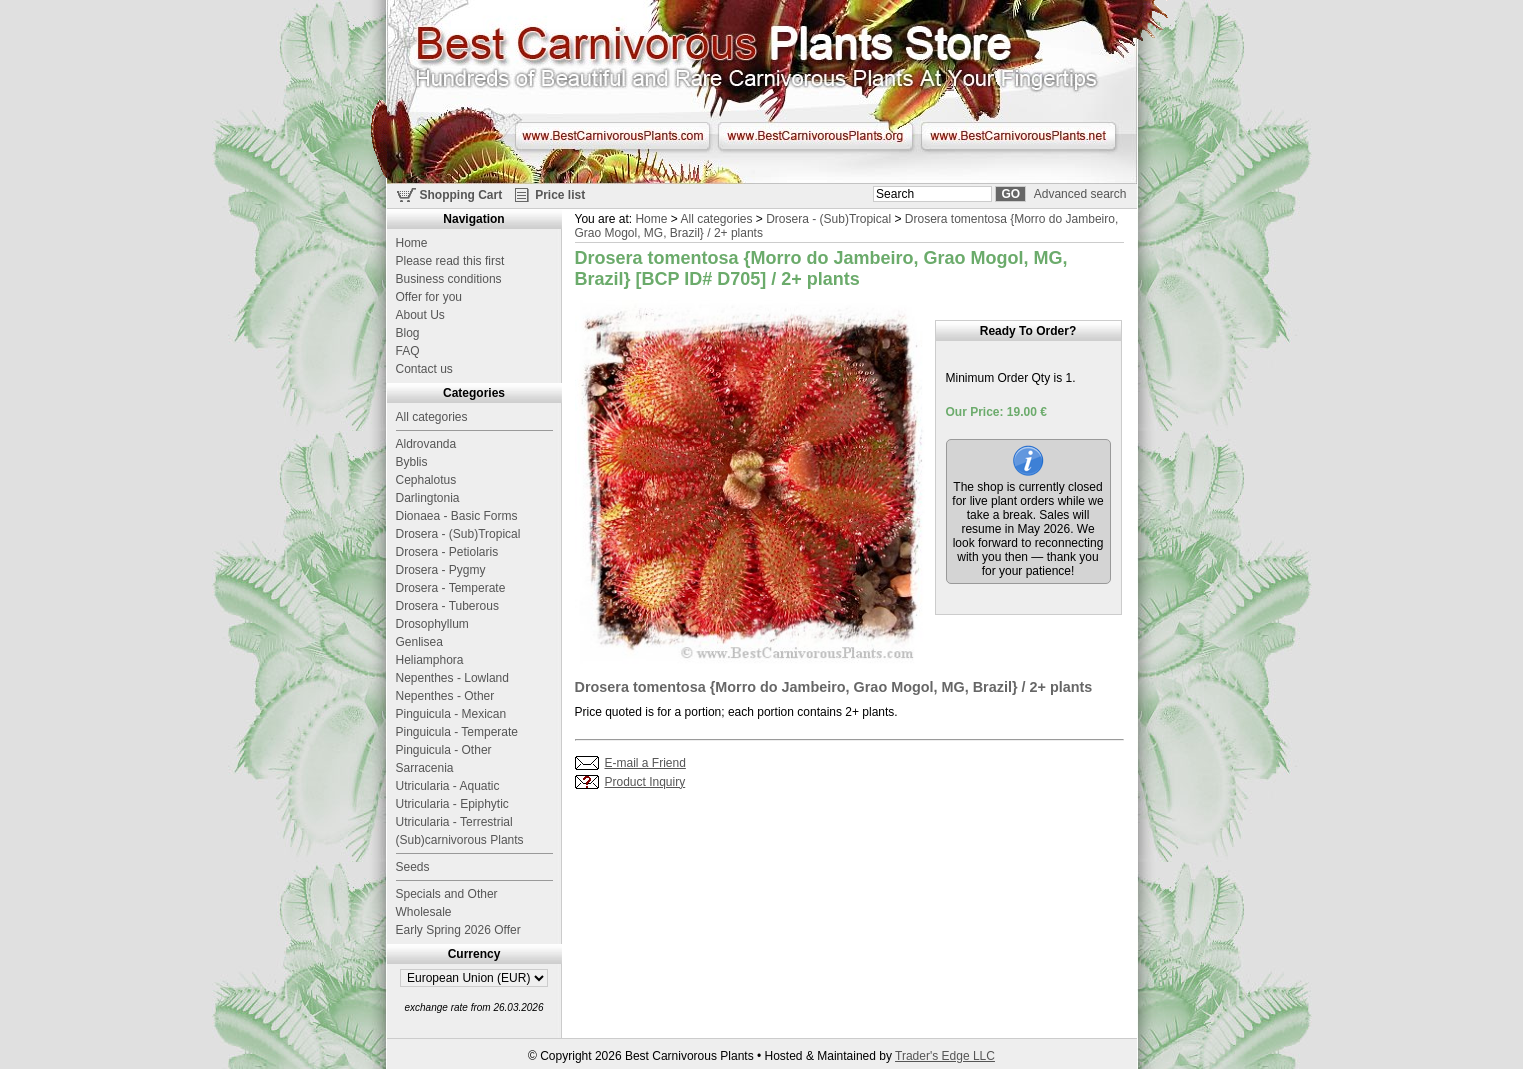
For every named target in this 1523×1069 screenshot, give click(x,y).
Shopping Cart (461, 195)
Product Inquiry (645, 782)
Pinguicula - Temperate (457, 732)
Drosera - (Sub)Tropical (828, 219)
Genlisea (419, 642)
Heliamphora (430, 660)
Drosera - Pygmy (441, 570)
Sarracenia (425, 768)
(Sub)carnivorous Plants (460, 840)
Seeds (413, 867)
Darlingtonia (428, 498)
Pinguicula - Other (444, 750)
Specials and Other (447, 894)
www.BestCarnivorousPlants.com (612, 136)
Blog (408, 333)
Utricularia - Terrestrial (454, 822)
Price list (560, 195)
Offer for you (429, 297)
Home (651, 219)
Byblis (412, 462)
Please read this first (450, 261)
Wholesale (424, 912)
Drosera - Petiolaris (447, 552)
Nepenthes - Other (445, 696)
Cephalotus (426, 480)
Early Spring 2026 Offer (458, 930)
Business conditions (449, 279)
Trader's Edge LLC (945, 1056)
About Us (420, 315)
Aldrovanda (426, 444)
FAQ (408, 351)
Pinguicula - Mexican (451, 714)
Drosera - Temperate (451, 588)
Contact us (424, 369)
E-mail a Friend (645, 763)
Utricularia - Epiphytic (452, 804)
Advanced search (1080, 194)
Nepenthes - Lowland (452, 678)
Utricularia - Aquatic (448, 786)
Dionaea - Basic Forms (457, 516)
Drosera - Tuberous (447, 606)
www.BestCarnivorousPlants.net (1018, 136)
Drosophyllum (432, 624)
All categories (716, 219)
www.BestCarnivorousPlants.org (815, 136)
